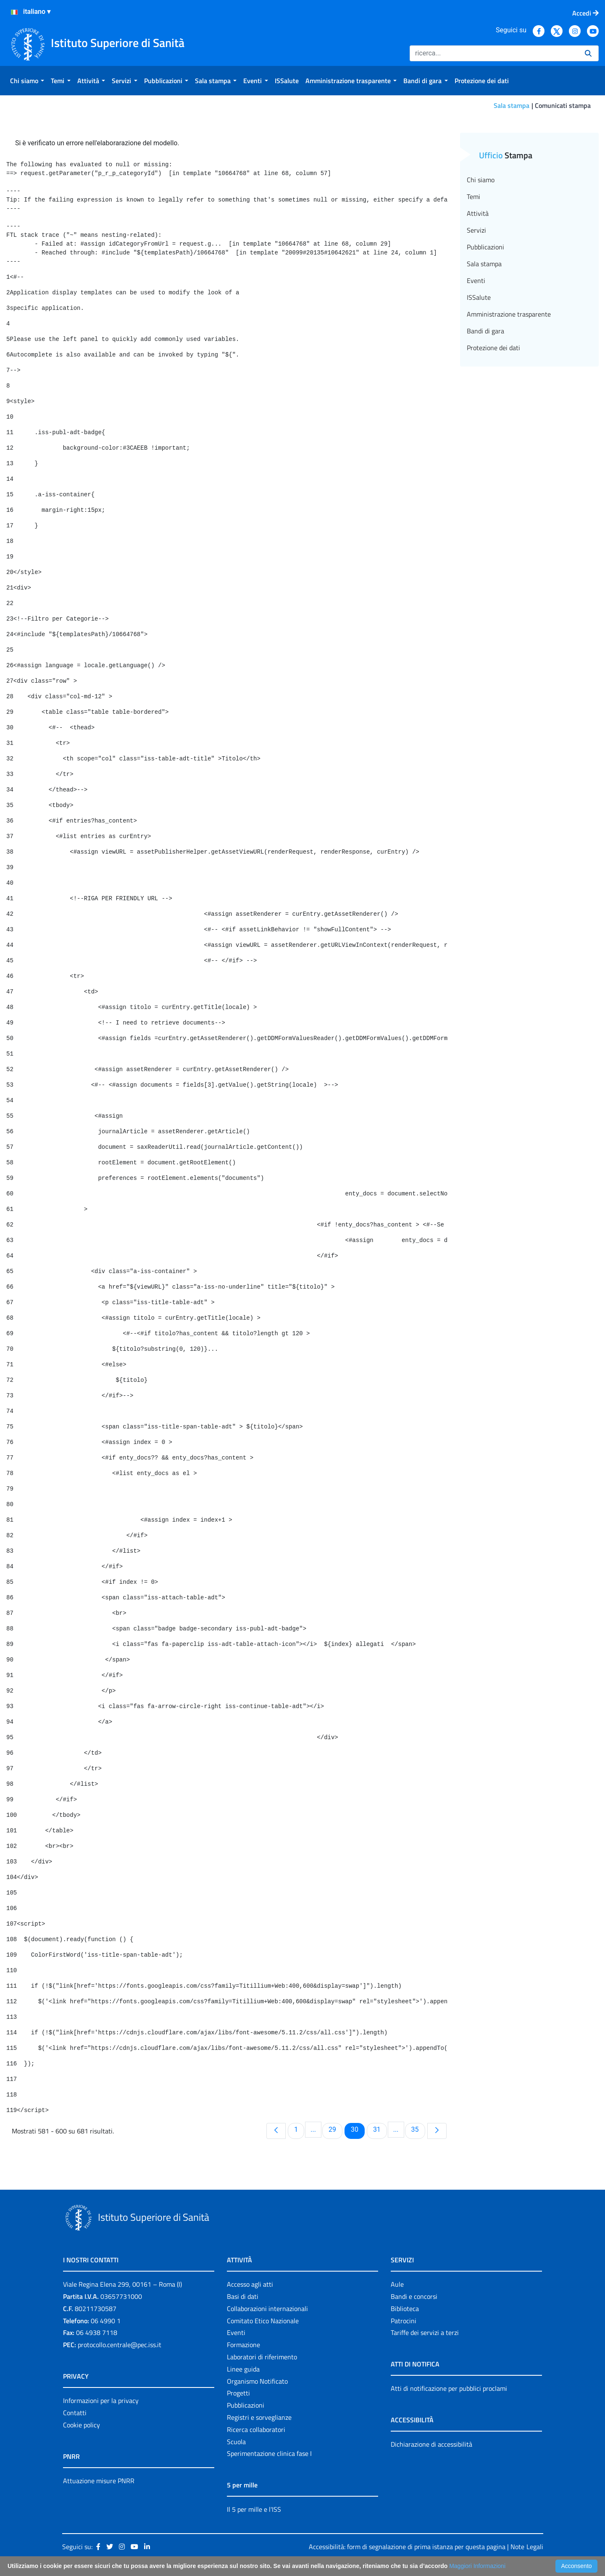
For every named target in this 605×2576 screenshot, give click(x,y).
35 (418, 2129)
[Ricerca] (494, 53)
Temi (473, 196)
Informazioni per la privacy (101, 2400)
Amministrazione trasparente (509, 314)
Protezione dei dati (493, 348)
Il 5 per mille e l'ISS (254, 2509)
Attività (478, 213)
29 (335, 2129)
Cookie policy (81, 2425)
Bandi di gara (485, 331)
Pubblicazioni (485, 247)
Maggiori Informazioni (477, 2566)
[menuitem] (27, 80)
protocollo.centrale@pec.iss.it (119, 2345)
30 (357, 2129)
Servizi (476, 230)
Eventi (476, 280)
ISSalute (479, 297)
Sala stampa (511, 105)
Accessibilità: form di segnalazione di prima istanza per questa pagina (407, 2547)
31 (380, 2129)
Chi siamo (481, 180)
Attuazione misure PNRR (98, 2481)
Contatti (75, 2413)
